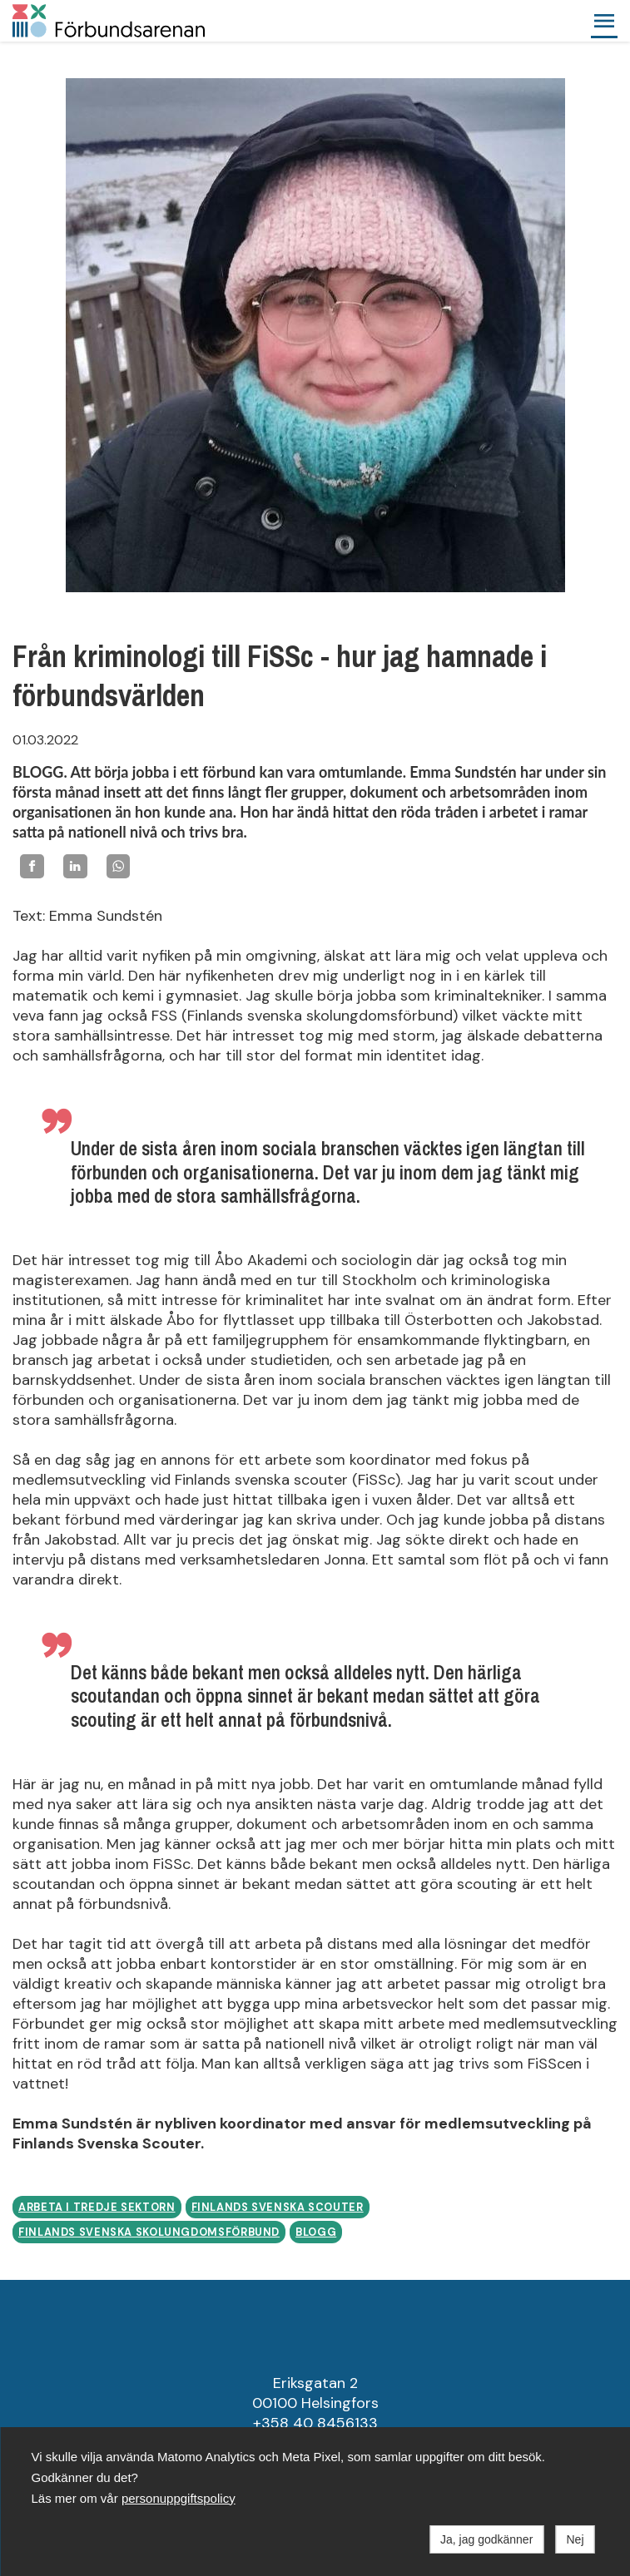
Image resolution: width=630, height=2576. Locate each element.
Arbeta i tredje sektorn (97, 2207)
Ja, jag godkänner (486, 2539)
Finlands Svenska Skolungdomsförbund (149, 2232)
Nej (574, 2539)
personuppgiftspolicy (179, 2498)
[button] (604, 20)
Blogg (315, 2232)
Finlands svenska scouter (277, 2207)
